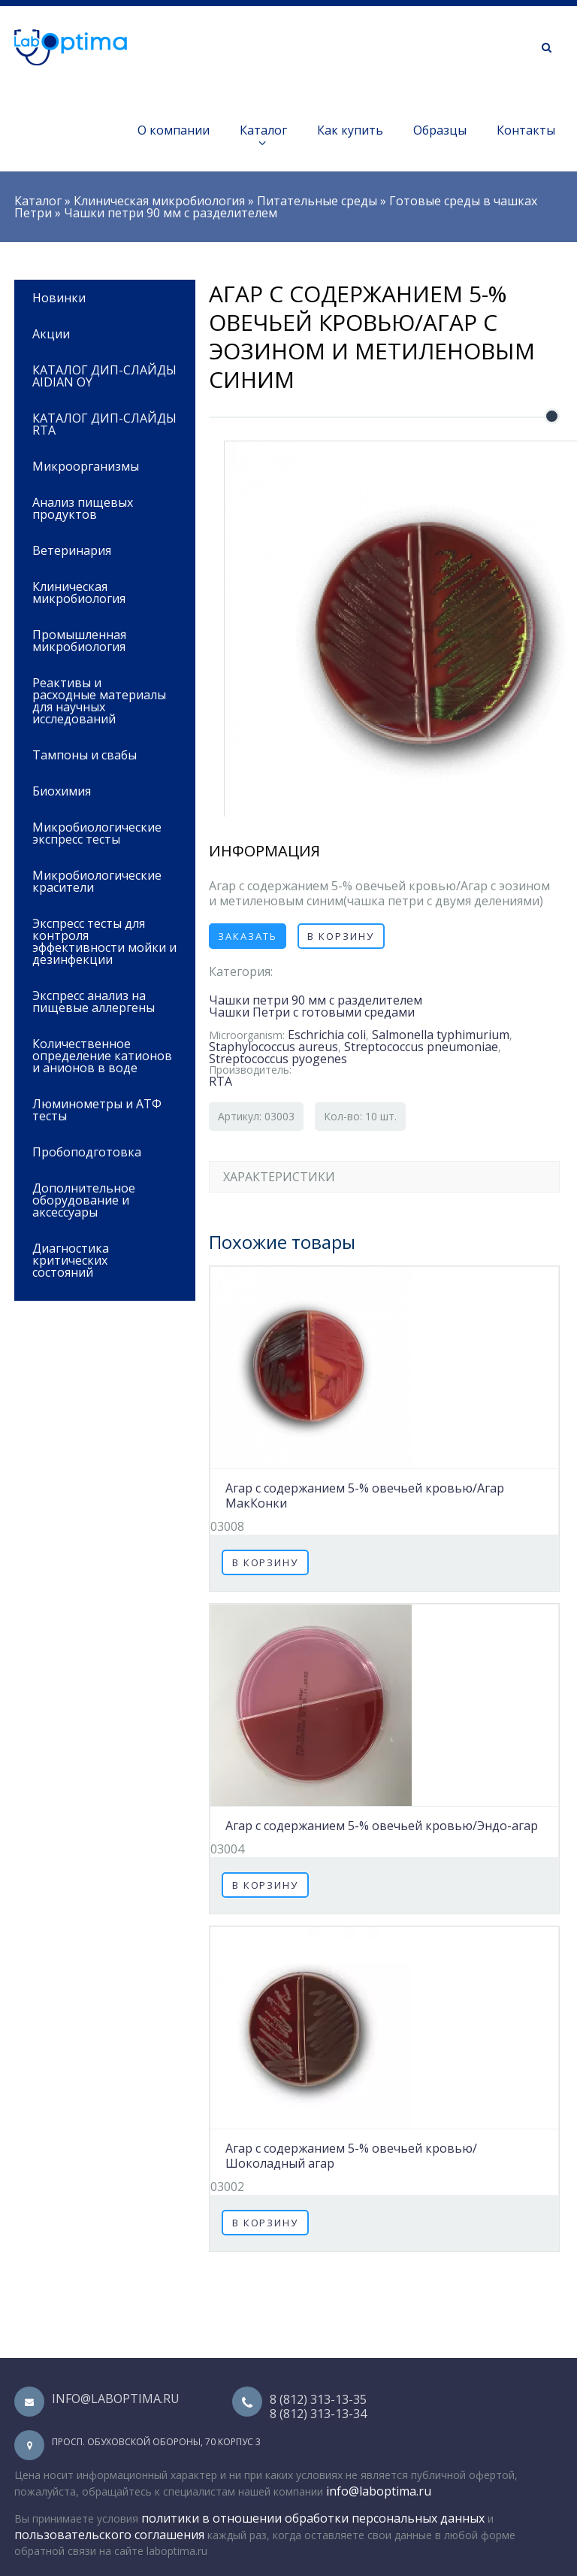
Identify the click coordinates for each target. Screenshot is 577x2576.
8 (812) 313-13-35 (318, 2399)
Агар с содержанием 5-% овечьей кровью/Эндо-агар (381, 1825)
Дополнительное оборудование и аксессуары (100, 1198)
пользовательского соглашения (109, 2534)
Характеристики (279, 1176)
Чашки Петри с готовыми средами (312, 1012)
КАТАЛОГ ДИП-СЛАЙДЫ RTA (104, 424)
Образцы (440, 130)
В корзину (340, 936)
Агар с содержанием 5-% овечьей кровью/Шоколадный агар (351, 2155)
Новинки (59, 297)
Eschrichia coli (327, 1034)
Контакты (526, 130)
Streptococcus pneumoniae (421, 1046)
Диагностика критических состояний (100, 1259)
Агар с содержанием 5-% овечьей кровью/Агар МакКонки (364, 1495)
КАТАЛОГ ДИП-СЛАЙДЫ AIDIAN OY (104, 376)
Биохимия (100, 789)
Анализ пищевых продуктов (100, 507)
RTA (220, 1081)
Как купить (350, 130)
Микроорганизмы (85, 466)
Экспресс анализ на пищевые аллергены (93, 1001)
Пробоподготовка (100, 1150)
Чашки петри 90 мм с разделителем (170, 213)
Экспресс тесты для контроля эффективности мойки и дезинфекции (104, 941)
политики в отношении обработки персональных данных (313, 2518)
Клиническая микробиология (159, 200)
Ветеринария (100, 549)
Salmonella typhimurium (440, 1034)
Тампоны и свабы (84, 755)
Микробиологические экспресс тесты (100, 832)
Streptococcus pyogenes (278, 1058)
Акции (51, 334)
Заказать (247, 936)
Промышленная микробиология (100, 639)
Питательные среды (317, 200)
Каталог (263, 136)
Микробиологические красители (97, 881)
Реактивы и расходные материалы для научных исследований (100, 699)
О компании (173, 130)
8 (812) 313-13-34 (318, 2413)
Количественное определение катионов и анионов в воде (102, 1055)
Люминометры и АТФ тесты (97, 1110)
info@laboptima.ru (116, 2398)
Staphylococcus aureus (273, 1046)
